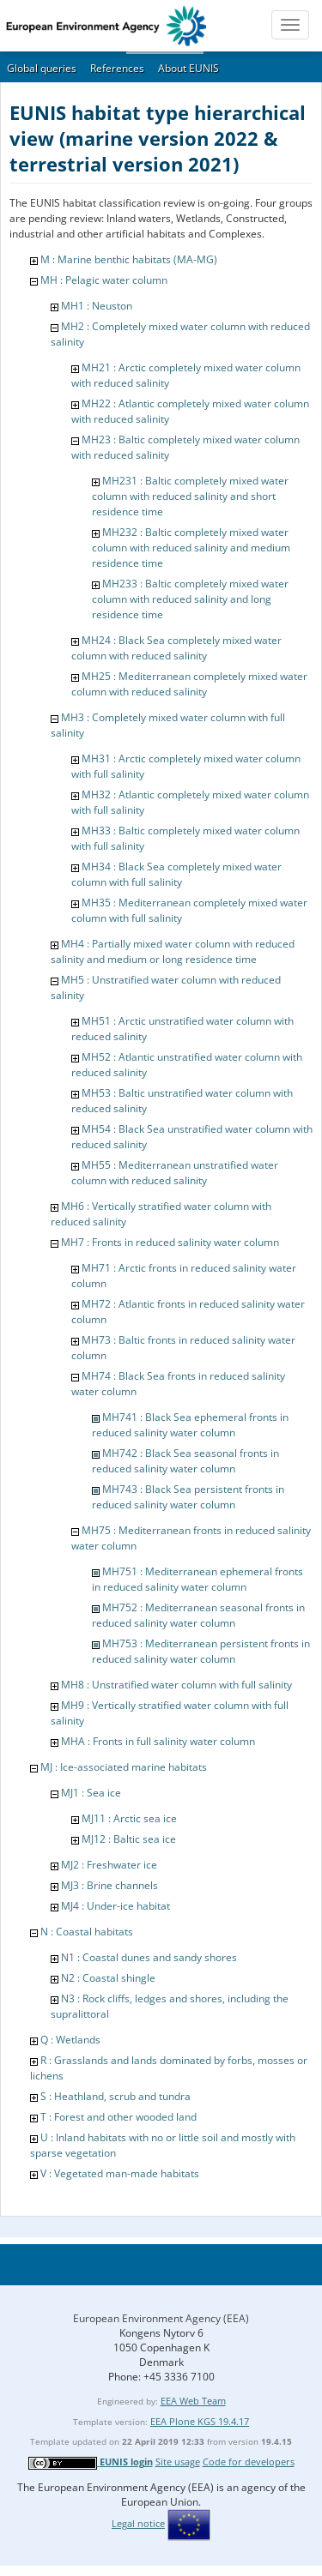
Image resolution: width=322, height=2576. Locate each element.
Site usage (177, 2461)
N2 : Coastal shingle (108, 1978)
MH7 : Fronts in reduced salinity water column (170, 1242)
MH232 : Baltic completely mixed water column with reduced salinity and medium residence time (191, 547)
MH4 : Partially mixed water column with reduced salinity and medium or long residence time (173, 951)
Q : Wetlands (70, 2039)
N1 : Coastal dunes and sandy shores (149, 1957)
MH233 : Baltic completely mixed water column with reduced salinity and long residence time (190, 599)
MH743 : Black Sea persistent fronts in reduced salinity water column (188, 1497)
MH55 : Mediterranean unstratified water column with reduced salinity (174, 1173)
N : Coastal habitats (86, 1931)
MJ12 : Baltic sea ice (129, 1839)
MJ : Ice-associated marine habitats (123, 1767)
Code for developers (249, 2461)
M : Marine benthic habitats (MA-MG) (128, 259)
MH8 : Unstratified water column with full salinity (176, 1684)
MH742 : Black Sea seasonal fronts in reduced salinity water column (185, 1461)
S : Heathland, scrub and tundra (115, 2096)
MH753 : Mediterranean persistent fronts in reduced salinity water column (201, 1651)
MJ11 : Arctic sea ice (129, 1818)
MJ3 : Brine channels (109, 1885)
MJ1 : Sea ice (91, 1792)
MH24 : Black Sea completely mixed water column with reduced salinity (176, 648)
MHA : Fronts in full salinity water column (158, 1741)
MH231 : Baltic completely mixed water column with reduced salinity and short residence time (190, 496)
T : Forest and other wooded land (118, 2117)
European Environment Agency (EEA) (161, 2318)
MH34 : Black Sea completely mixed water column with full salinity (176, 874)
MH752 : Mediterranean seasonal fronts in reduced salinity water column (198, 1615)
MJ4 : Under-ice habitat (115, 1906)
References (117, 68)
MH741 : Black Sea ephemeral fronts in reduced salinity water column (190, 1425)
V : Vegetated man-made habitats (119, 2173)
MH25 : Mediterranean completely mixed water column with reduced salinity (189, 684)
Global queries (41, 68)
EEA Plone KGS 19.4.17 (199, 2421)
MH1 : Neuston (96, 305)
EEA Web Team (193, 2400)
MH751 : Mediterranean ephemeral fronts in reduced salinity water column (197, 1579)
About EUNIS (188, 68)
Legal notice (138, 2523)
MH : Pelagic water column (103, 280)
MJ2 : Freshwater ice (109, 1864)
